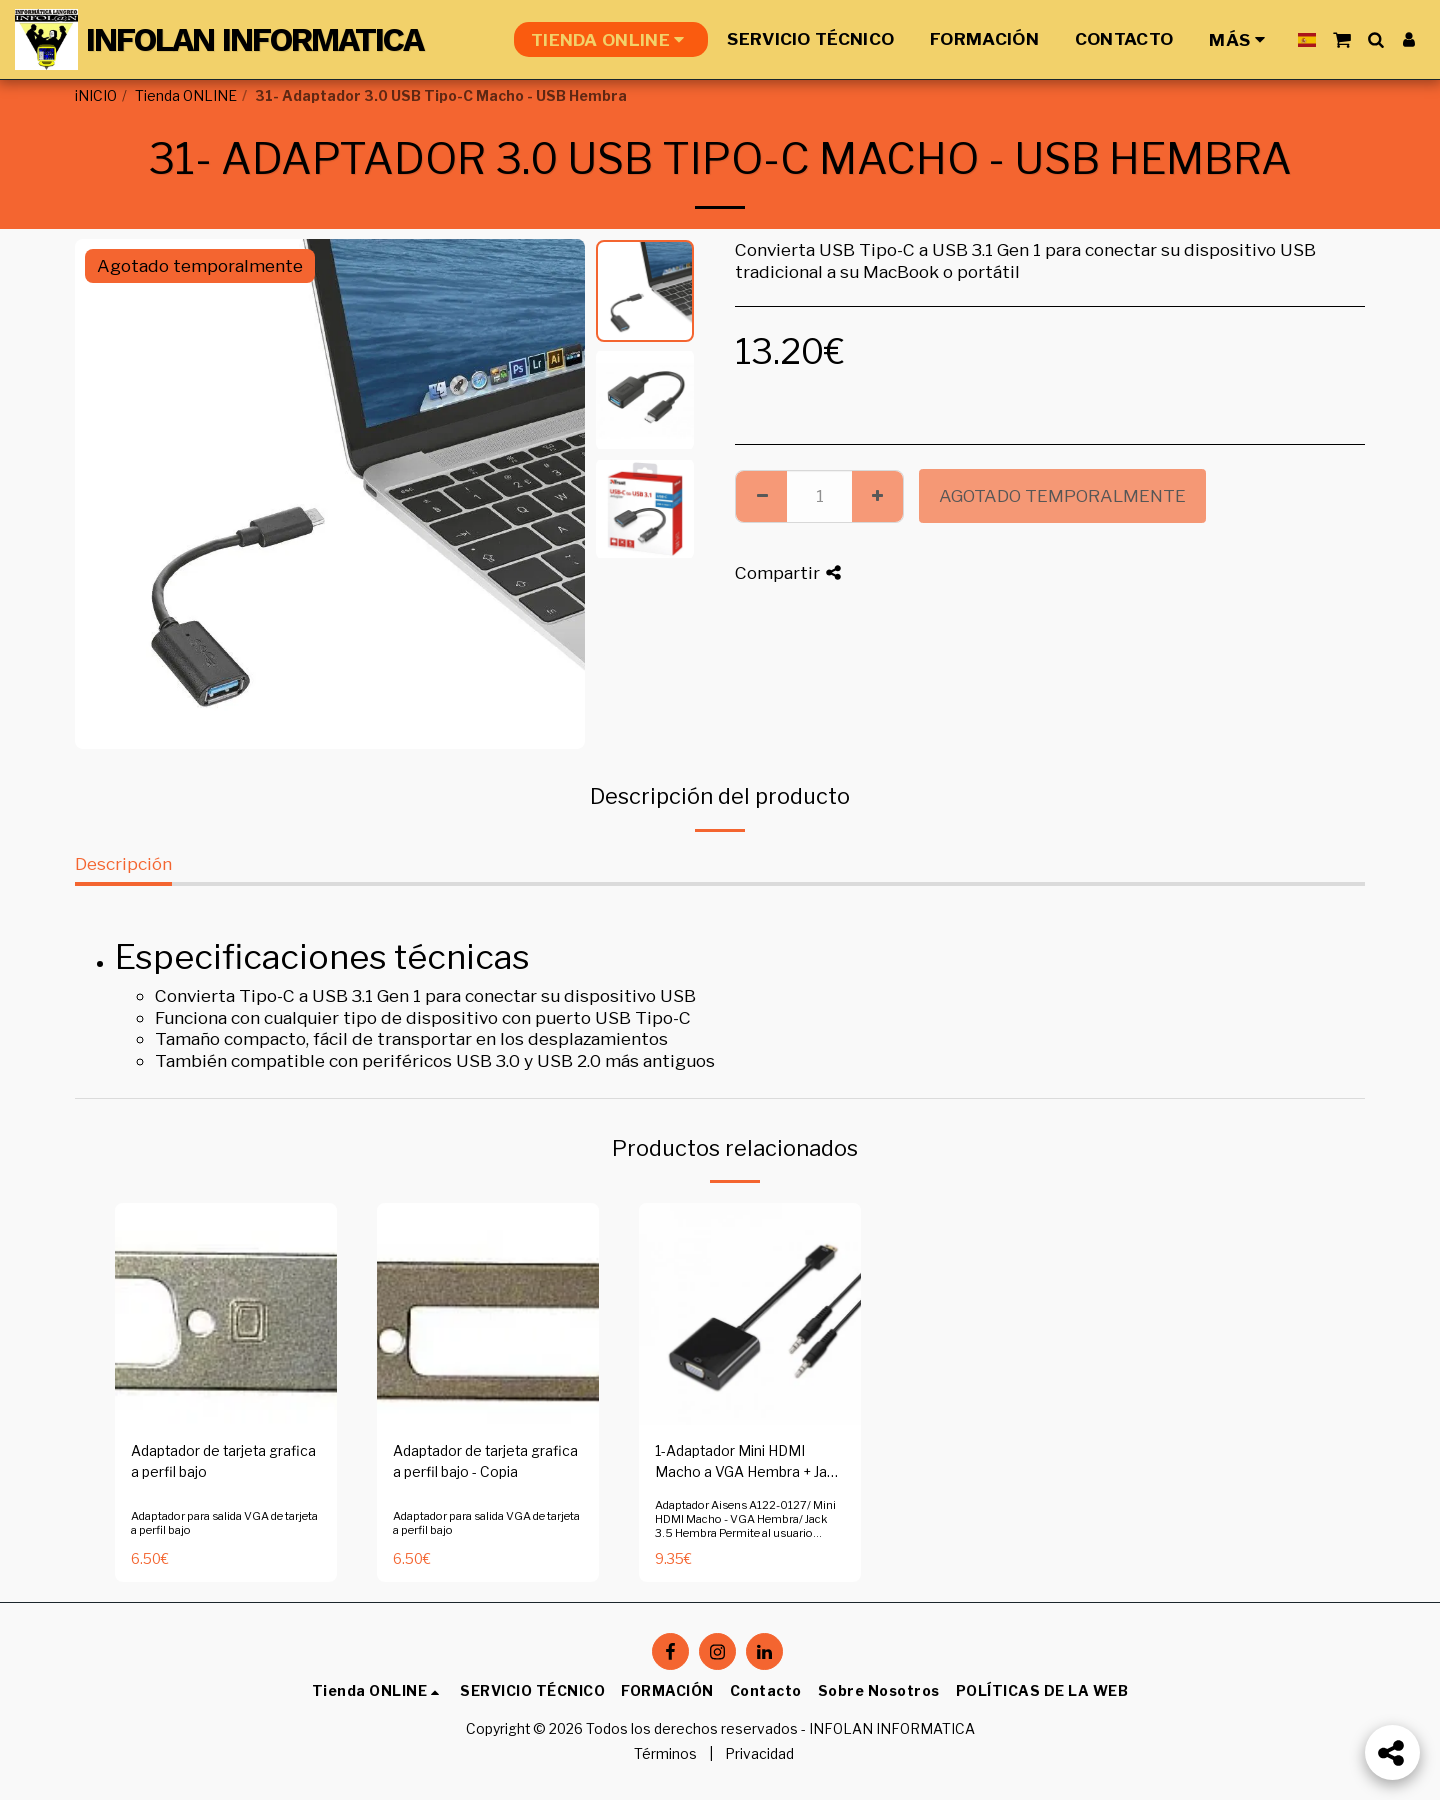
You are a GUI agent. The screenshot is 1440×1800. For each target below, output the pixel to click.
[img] (226, 1314)
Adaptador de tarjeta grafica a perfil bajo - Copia (485, 1461)
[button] (1341, 39)
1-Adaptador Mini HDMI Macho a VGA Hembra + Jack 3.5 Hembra (749, 1463)
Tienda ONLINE (186, 96)
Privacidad (759, 1754)
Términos (665, 1754)
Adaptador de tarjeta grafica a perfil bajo (223, 1461)
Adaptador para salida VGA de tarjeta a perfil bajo (224, 1523)
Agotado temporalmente (1062, 495)
